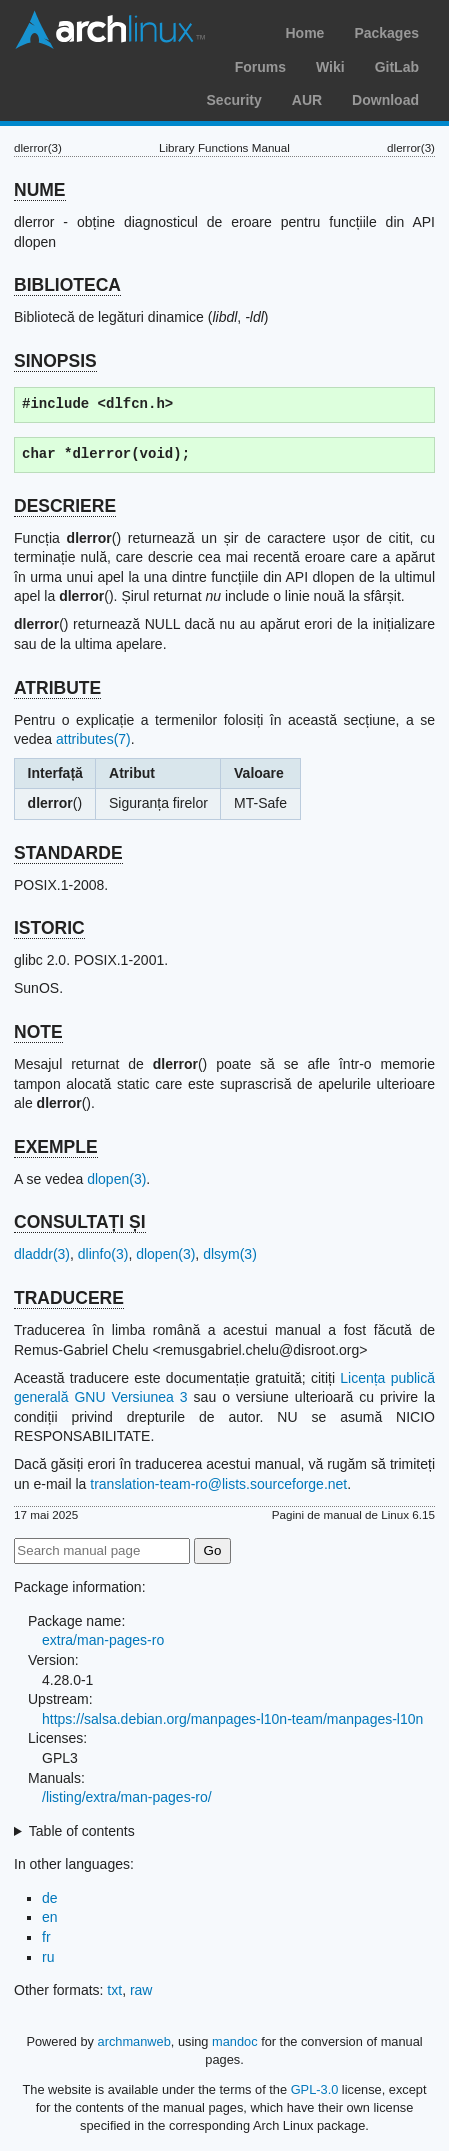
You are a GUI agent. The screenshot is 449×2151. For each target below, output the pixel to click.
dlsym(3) (230, 1254)
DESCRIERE (65, 506)
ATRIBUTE (57, 688)
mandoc (235, 2041)
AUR (307, 100)
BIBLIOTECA (67, 285)
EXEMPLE (56, 1147)
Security (234, 100)
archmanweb (134, 2041)
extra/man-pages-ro (103, 1640)
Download (385, 100)
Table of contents (82, 1831)
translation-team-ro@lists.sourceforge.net (218, 1484)
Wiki (330, 67)
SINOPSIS (55, 361)
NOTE (38, 1032)
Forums (260, 67)
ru (48, 1957)
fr (46, 1937)
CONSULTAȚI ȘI (80, 1222)
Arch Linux (110, 30)
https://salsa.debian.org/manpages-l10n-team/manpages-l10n (232, 1719)
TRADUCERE (69, 1298)
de (50, 1898)
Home (304, 33)
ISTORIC (49, 928)
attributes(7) (93, 739)
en (50, 1917)
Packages (386, 33)
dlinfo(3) (103, 1254)
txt (114, 1990)
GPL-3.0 (315, 2089)
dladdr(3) (42, 1254)
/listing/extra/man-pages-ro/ (127, 1797)
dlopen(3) (116, 1179)
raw (141, 1990)
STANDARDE (68, 853)
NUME (40, 190)
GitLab (397, 67)
